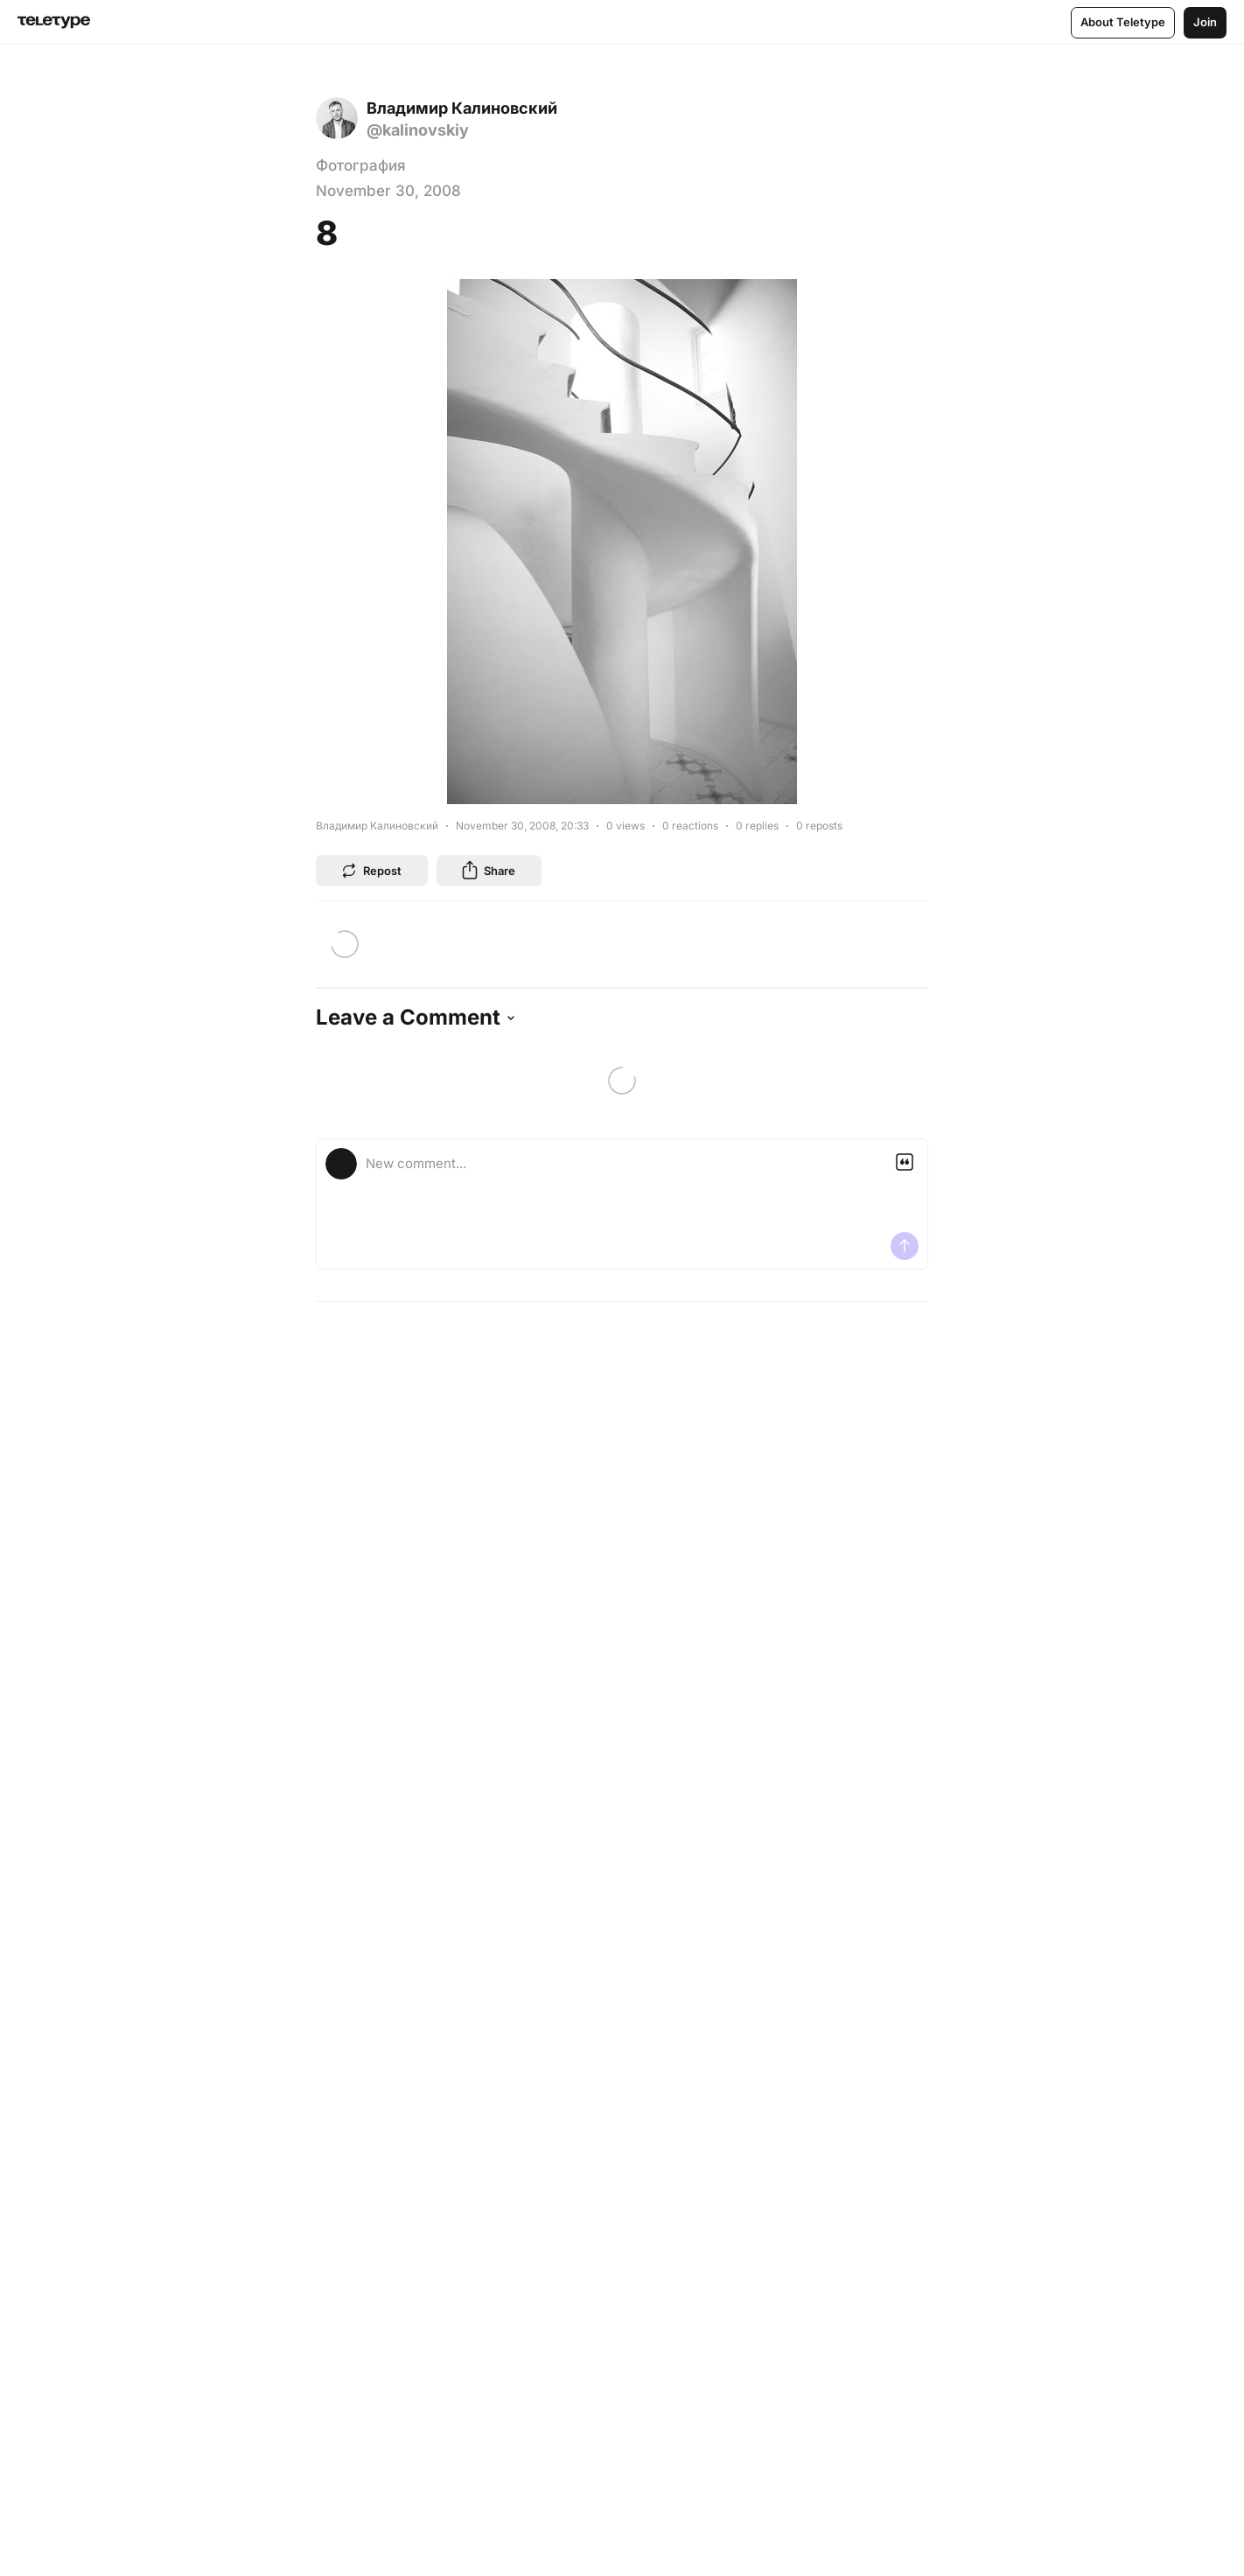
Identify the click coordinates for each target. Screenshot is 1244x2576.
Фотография (361, 165)
